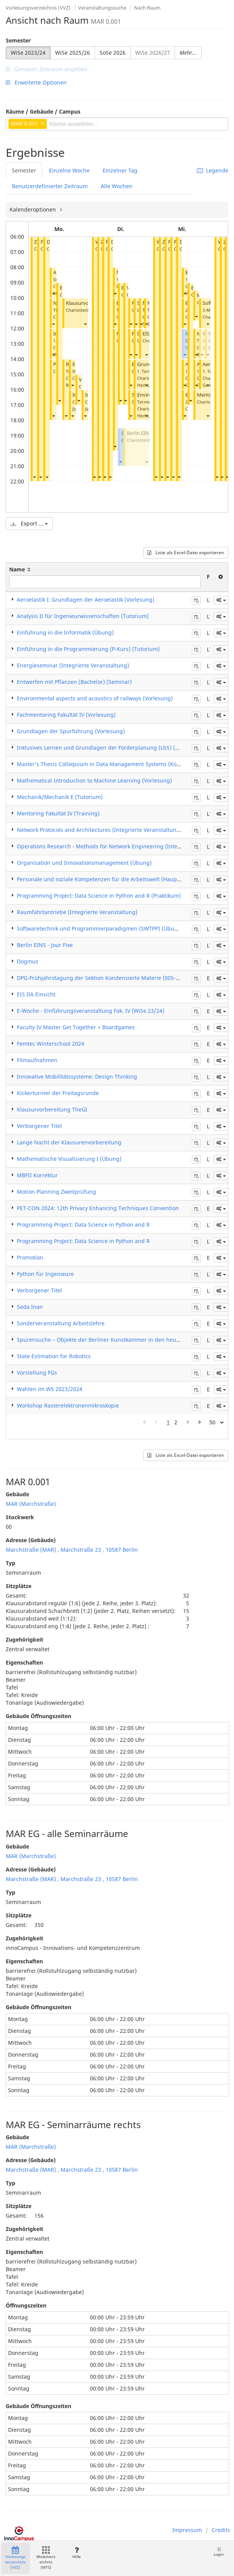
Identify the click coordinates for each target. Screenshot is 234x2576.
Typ (10, 1563)
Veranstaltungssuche (102, 7)
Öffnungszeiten (26, 2305)
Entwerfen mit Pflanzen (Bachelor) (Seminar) (74, 681)
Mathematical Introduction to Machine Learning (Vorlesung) (94, 780)
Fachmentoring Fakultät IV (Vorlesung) (66, 714)
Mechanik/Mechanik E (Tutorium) (60, 797)
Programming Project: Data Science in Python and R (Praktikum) (99, 895)
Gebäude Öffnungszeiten (38, 1716)
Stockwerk (20, 1517)
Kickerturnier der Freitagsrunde (58, 1093)
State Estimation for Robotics (54, 1356)
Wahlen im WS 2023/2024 (49, 1389)
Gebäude (17, 1494)
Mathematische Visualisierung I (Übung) (69, 1158)
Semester (18, 40)
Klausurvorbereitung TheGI (52, 1109)
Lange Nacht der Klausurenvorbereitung (69, 1142)
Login (219, 2552)
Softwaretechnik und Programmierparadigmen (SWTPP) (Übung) (100, 928)
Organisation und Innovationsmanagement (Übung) (84, 862)
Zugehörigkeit (24, 1639)
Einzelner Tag (120, 170)
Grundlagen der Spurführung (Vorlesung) (71, 731)
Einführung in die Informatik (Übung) (65, 632)
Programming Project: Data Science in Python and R (83, 1224)
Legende (212, 170)
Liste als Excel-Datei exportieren (185, 552)
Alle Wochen (117, 186)
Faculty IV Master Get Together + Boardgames (76, 1027)
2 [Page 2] (175, 1422)
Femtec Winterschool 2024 (50, 1043)
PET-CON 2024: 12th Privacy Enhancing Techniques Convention (98, 1208)
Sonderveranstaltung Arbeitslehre (61, 1323)
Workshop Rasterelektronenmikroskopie (68, 1405)
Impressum (187, 2530)
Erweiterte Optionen (36, 82)
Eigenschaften (24, 1662)
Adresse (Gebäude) (31, 1540)
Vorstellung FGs (37, 1372)
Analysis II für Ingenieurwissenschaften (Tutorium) (83, 616)
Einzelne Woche (69, 170)
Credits (221, 2530)
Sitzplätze (18, 1586)
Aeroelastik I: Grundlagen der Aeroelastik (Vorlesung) (85, 599)
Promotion (30, 1257)
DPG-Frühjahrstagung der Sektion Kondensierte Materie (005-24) (100, 977)
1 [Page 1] (168, 1422)
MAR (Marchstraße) (31, 1503)
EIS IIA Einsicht (36, 994)
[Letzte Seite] (199, 1422)
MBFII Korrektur (37, 1175)
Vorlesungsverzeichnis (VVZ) (38, 7)
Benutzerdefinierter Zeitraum (50, 186)
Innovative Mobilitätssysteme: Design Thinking (77, 1076)
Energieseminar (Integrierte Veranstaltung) (73, 665)
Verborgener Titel (39, 1125)
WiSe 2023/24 (28, 52)
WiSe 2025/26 (72, 52)
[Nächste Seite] (188, 1422)
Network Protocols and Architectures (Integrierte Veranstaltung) (99, 829)
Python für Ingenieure (45, 1273)
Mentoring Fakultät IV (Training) (58, 813)
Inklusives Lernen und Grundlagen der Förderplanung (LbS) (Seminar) (107, 747)
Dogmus (27, 961)
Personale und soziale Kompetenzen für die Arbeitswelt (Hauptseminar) (109, 879)
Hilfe (76, 2553)
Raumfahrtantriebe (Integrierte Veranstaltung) (77, 912)
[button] (34, 477)
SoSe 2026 (113, 52)
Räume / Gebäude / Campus (43, 111)
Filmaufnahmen (37, 1060)
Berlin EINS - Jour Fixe (45, 945)
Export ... (29, 523)
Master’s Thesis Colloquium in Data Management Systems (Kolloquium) (109, 764)
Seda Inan (30, 1306)
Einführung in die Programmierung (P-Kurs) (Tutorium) (88, 649)
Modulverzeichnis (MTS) (46, 2558)
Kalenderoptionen (33, 209)
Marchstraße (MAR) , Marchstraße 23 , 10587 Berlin (72, 1549)
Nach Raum (147, 7)
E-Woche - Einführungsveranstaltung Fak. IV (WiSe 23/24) (90, 1010)
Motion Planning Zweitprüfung (56, 1191)
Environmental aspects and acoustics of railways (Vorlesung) (95, 698)
